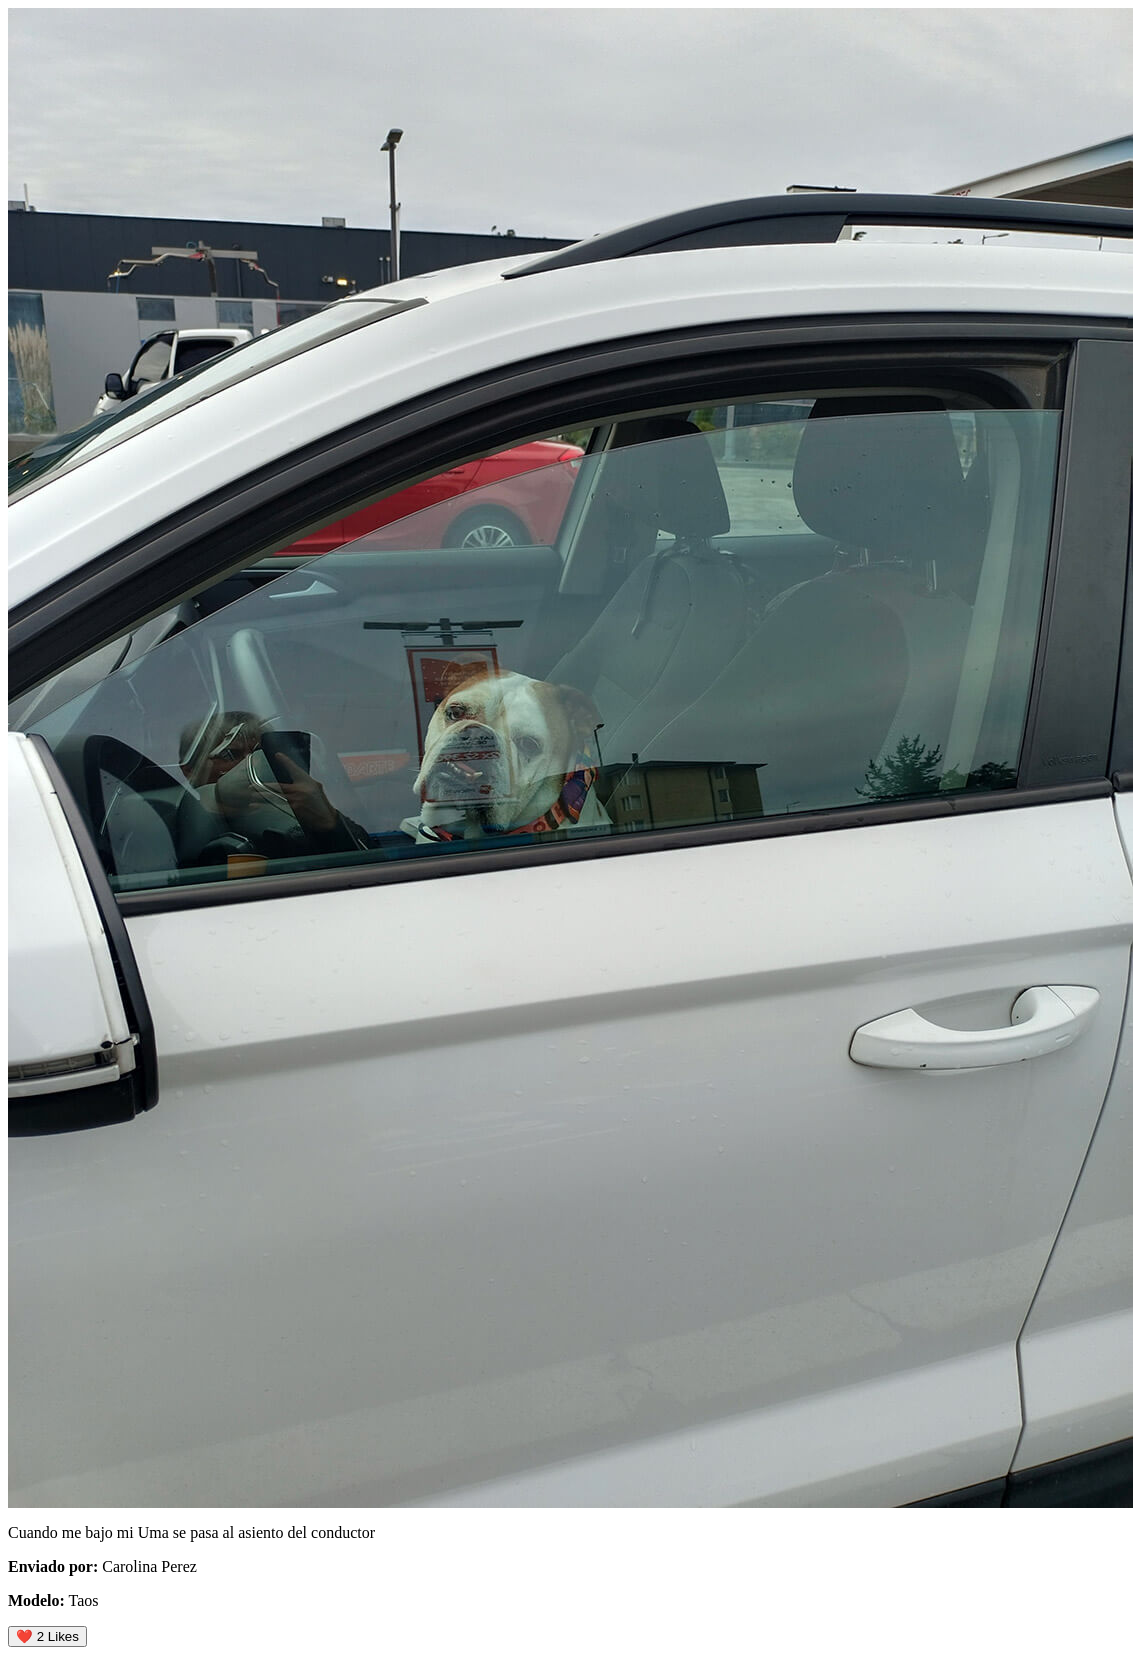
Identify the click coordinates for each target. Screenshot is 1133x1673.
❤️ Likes (47, 1636)
